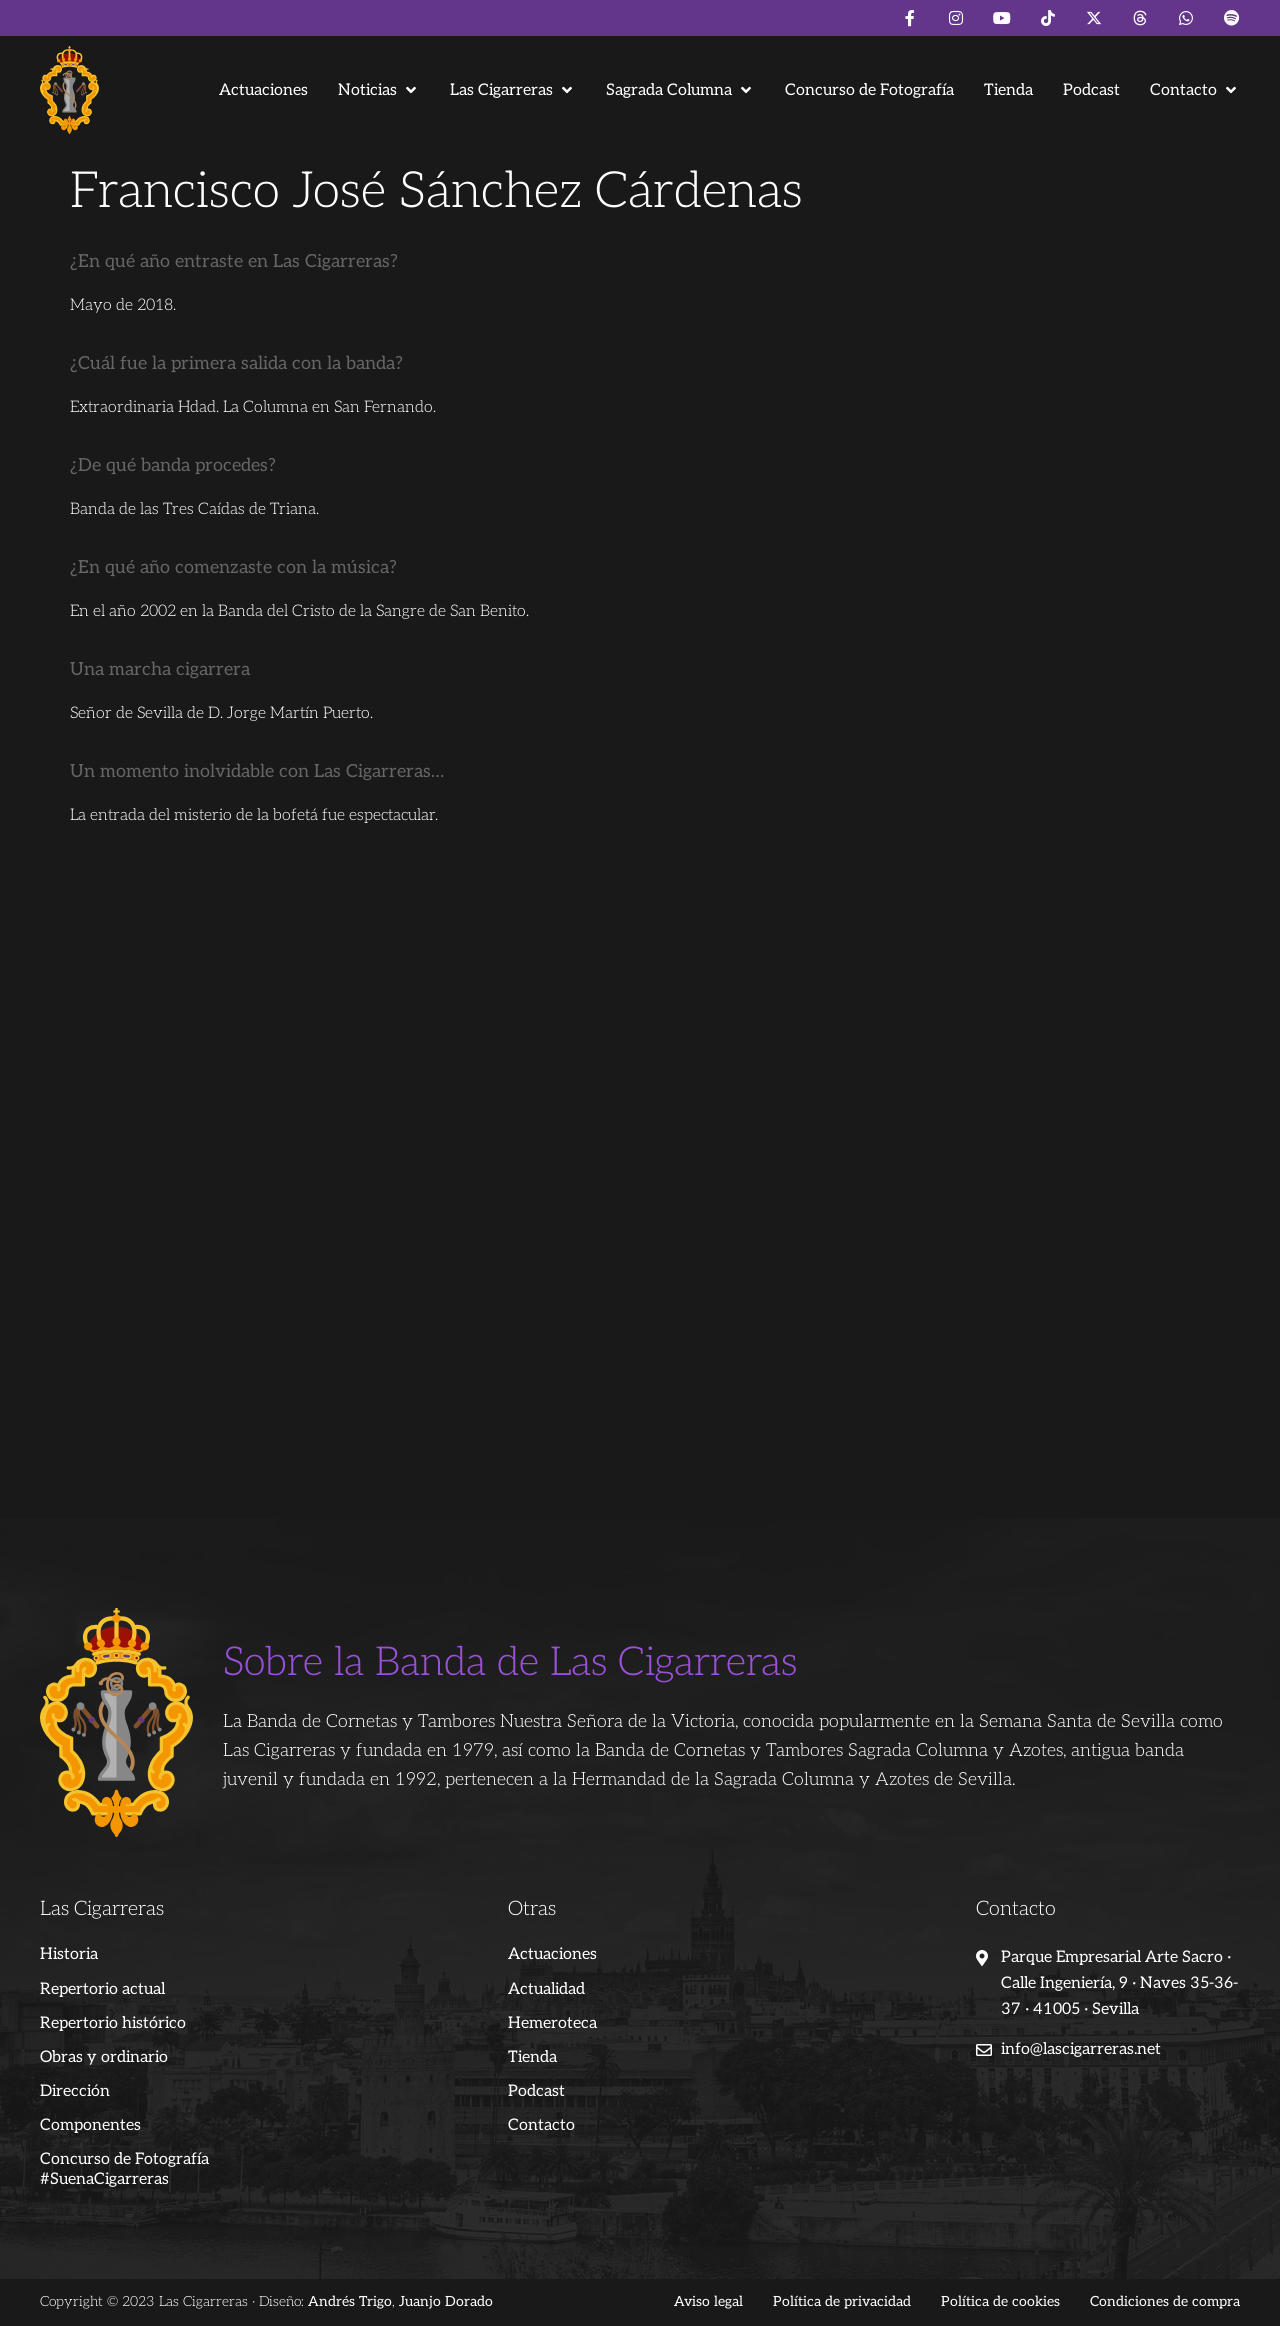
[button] (379, 90)
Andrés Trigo (350, 2301)
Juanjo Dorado (446, 2301)
